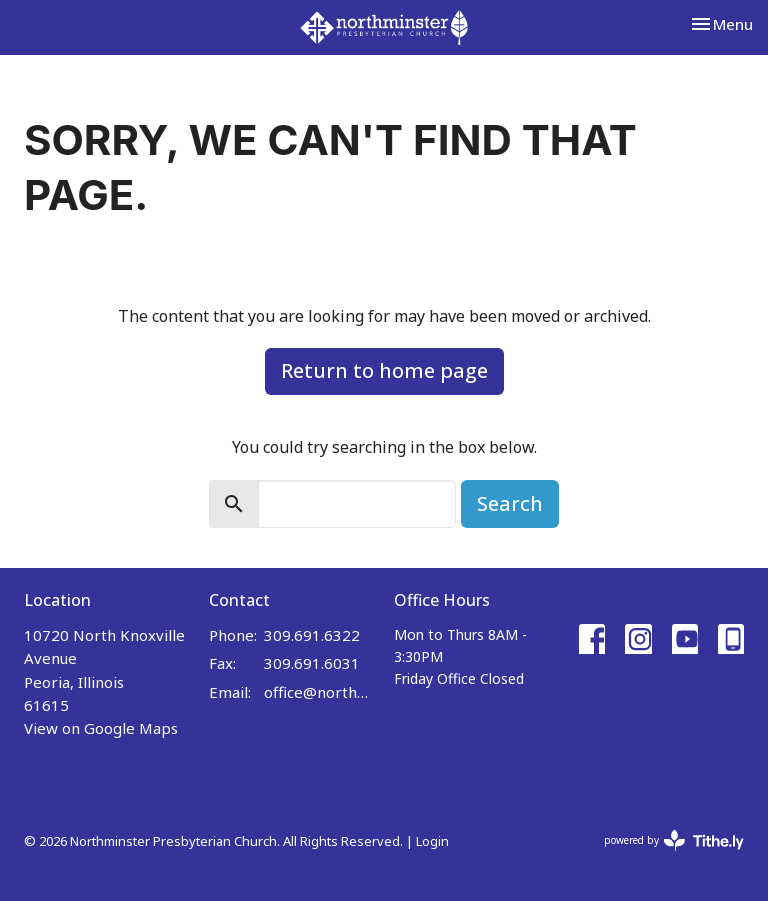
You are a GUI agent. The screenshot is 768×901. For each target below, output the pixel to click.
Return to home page (384, 370)
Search (510, 503)
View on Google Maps (101, 728)
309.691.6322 (312, 635)
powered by (674, 840)
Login (432, 841)
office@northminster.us (319, 692)
